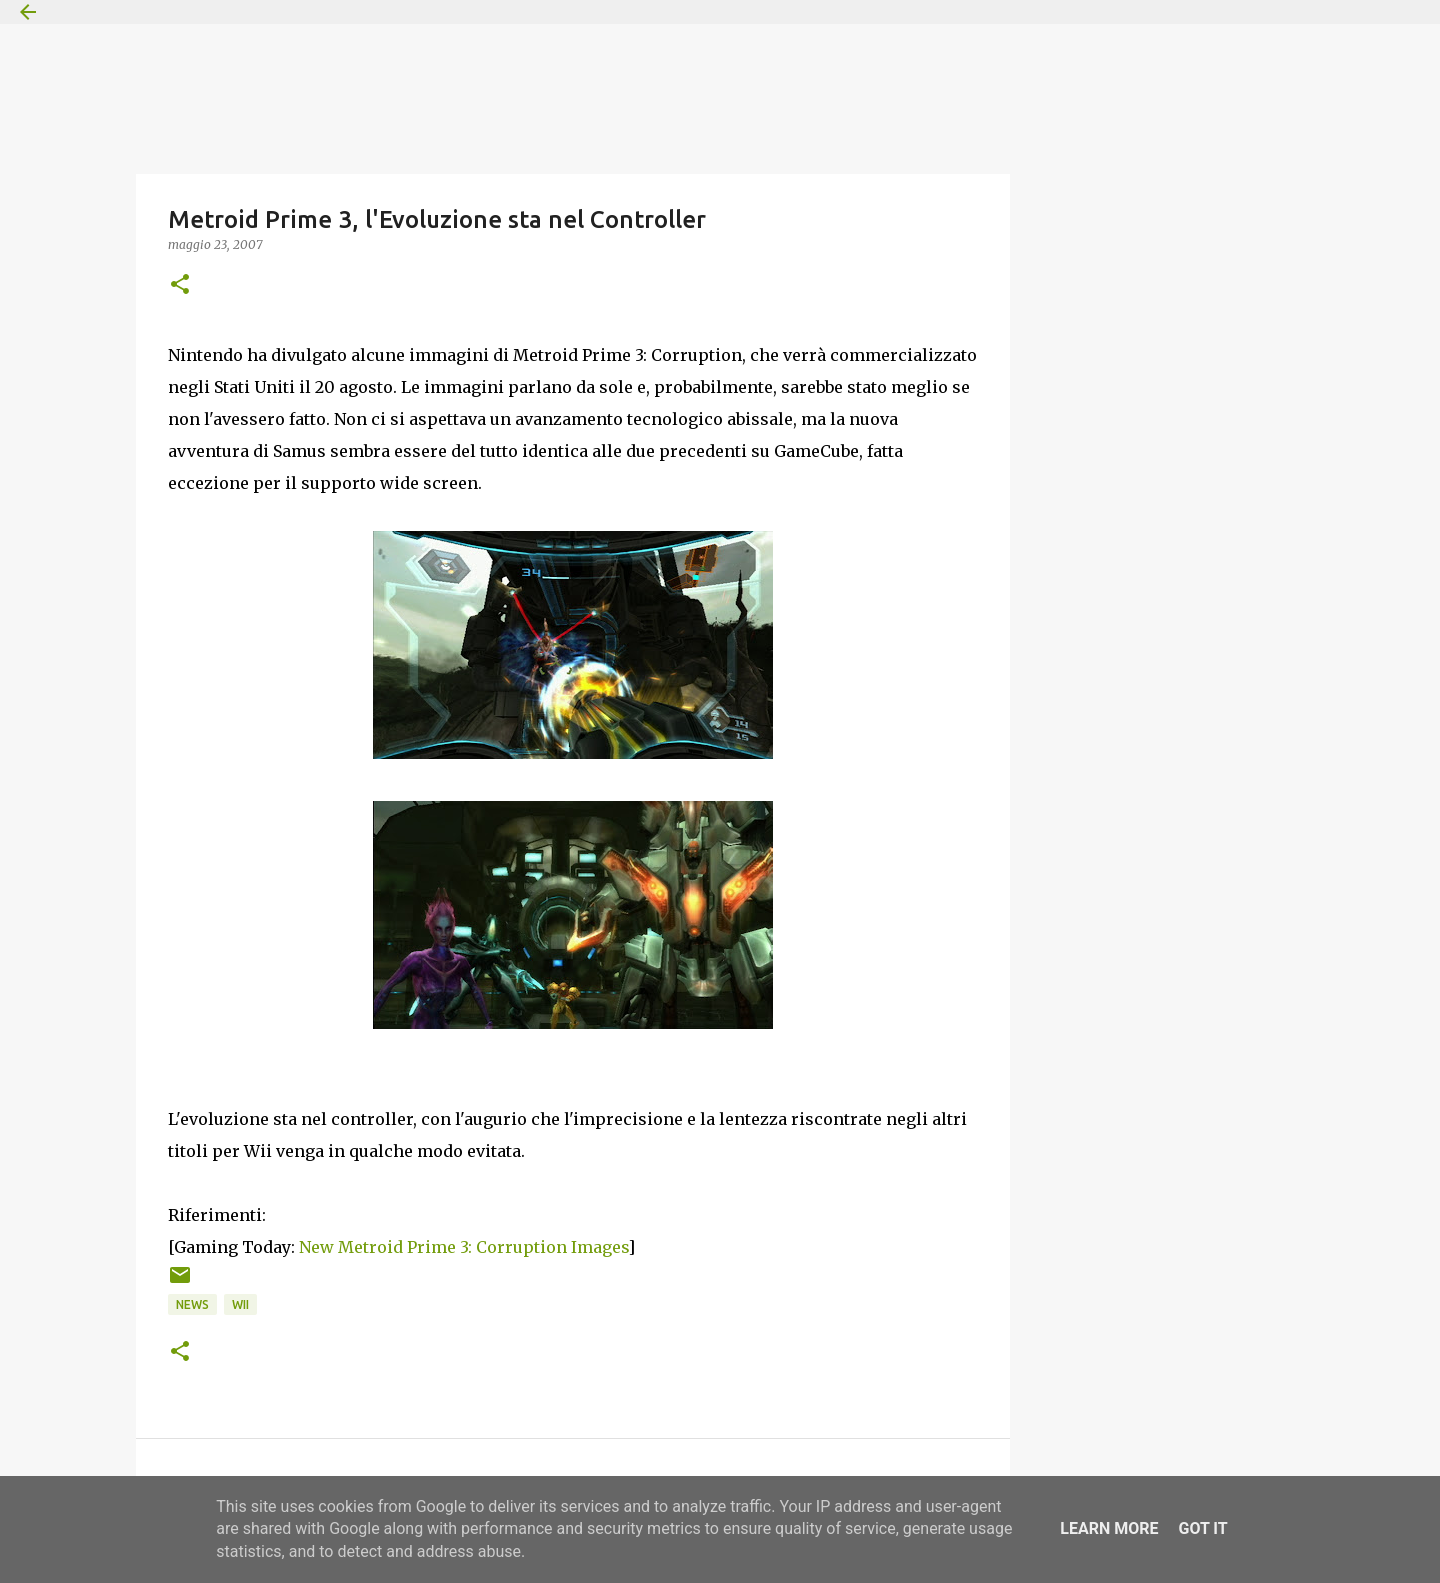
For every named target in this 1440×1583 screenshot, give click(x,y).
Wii (240, 1304)
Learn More (1109, 1528)
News (192, 1304)
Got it (1202, 1528)
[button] (180, 285)
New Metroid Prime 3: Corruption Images (463, 1247)
